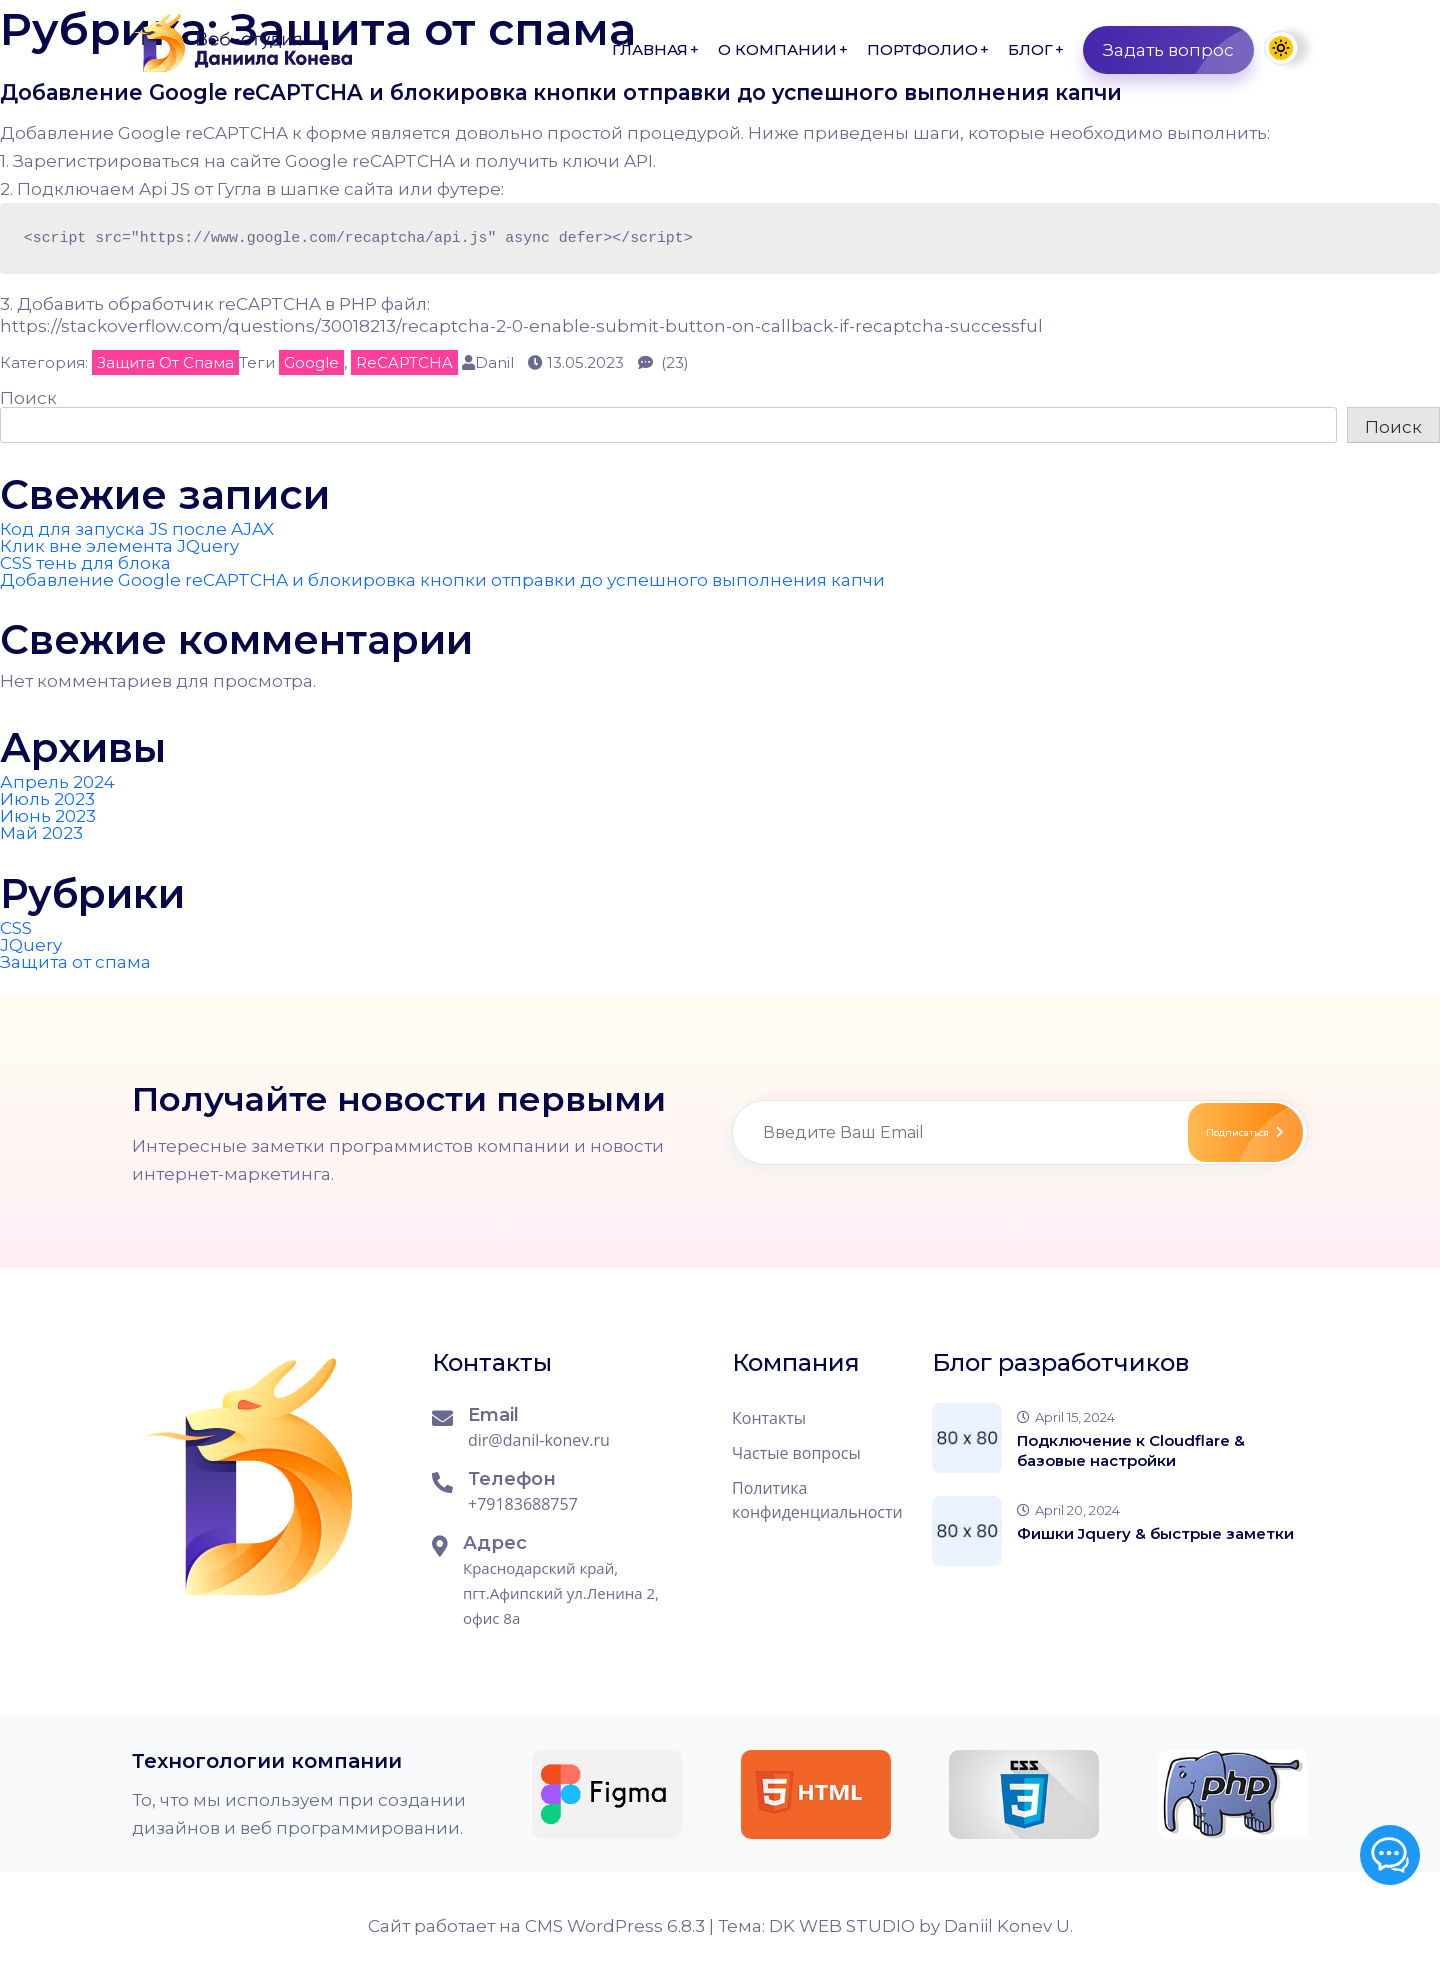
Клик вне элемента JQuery (119, 546)
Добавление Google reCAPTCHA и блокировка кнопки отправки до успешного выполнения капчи (595, 92)
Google (311, 362)
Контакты (769, 1418)
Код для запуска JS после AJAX (137, 529)
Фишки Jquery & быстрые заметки (1155, 1533)
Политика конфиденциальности (817, 1500)
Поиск (28, 398)
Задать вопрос (1178, 50)
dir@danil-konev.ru (539, 1440)
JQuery (31, 945)
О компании (777, 49)
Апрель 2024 (57, 782)
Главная (650, 49)
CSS (16, 928)
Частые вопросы (796, 1453)
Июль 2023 (47, 799)
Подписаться (1219, 1132)
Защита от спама (165, 362)
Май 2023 (41, 833)
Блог (1030, 49)
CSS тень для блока (85, 563)
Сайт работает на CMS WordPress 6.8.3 (538, 1926)
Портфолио (922, 49)
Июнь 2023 (48, 816)
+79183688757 (523, 1504)
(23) (663, 362)
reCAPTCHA (404, 362)
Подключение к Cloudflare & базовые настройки (1131, 1450)
